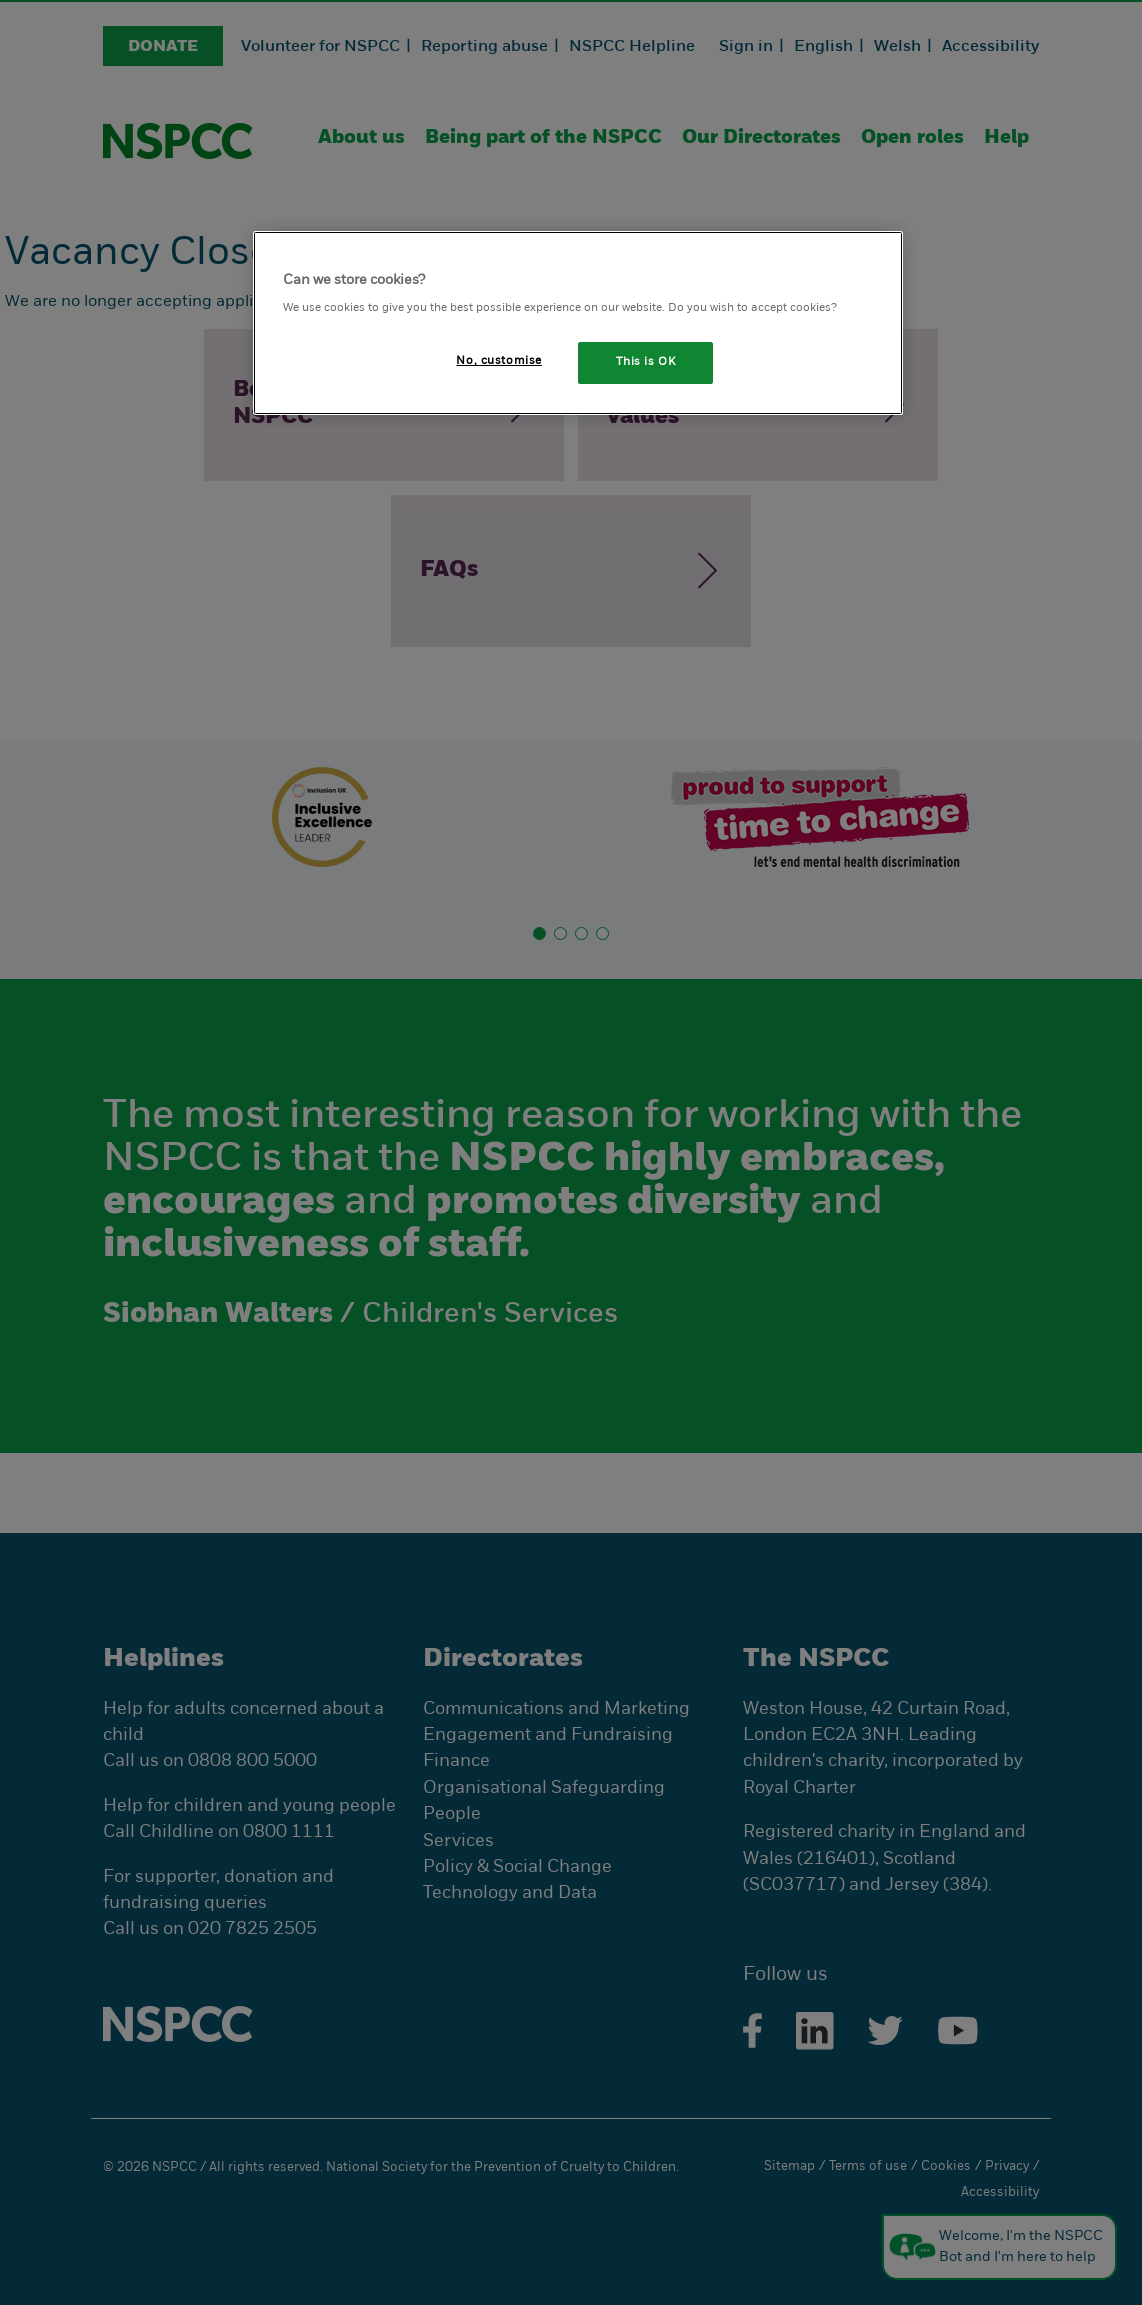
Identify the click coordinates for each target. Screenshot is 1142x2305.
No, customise (498, 361)
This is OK (646, 362)
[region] (578, 323)
